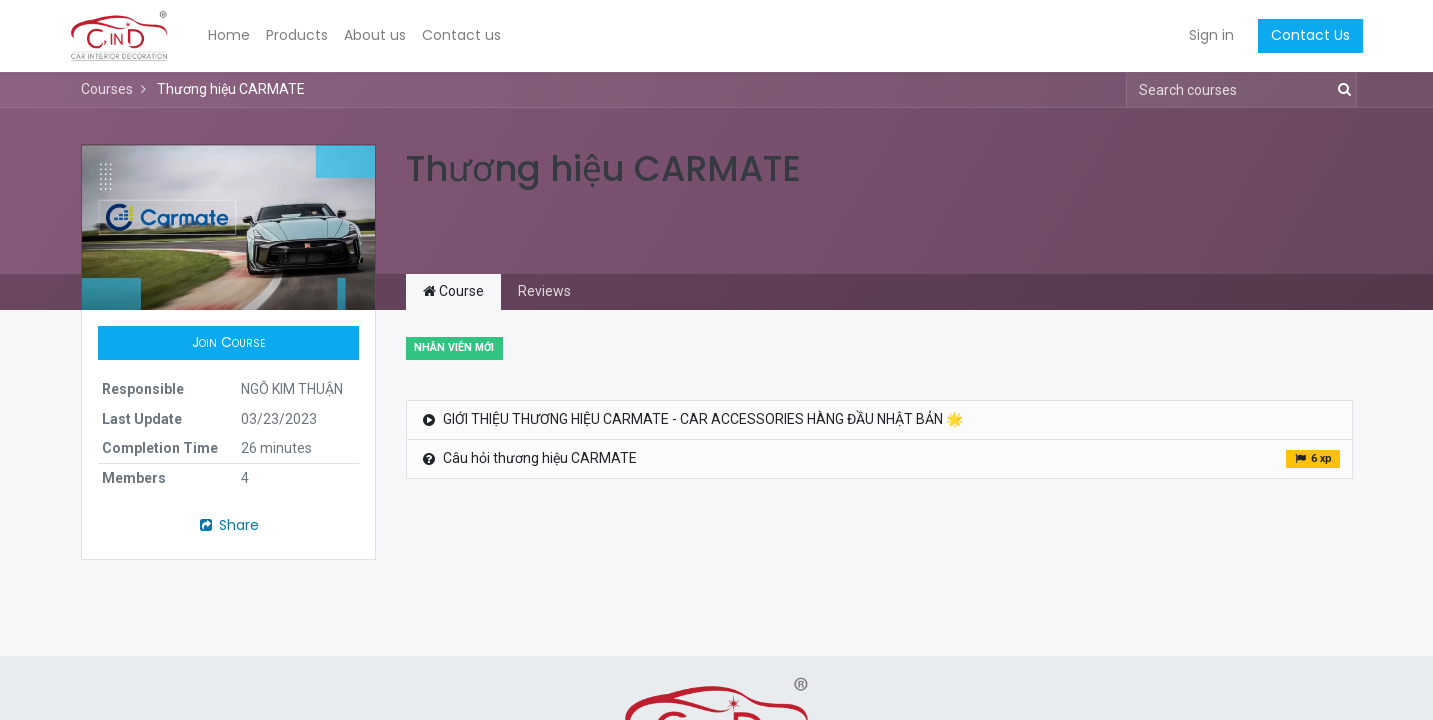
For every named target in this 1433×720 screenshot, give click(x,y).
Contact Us (1300, 35)
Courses (107, 89)
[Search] (1340, 90)
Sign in (1201, 35)
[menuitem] (239, 36)
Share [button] (228, 525)
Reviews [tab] (544, 291)
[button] (229, 343)
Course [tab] (453, 291)
